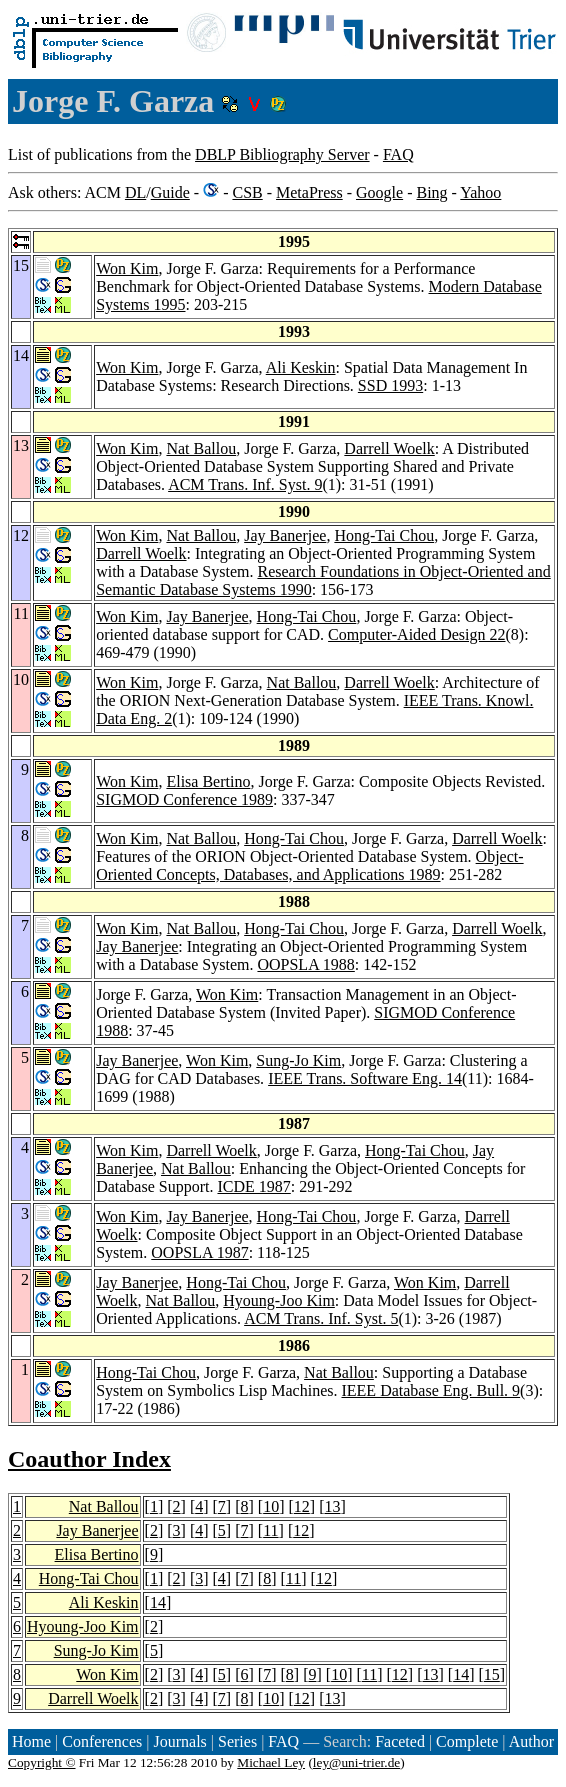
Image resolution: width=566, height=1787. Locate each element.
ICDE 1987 (253, 1186)
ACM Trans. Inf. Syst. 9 (245, 484)
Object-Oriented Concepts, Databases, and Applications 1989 (309, 865)
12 (302, 1506)
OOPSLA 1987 (199, 1252)
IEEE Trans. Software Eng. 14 (365, 1078)
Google (379, 192)
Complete (467, 1741)
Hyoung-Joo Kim (279, 1300)
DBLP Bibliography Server (282, 154)
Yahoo (480, 192)
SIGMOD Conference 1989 (184, 799)
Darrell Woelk (389, 448)
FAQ (398, 154)
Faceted (400, 1741)
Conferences (102, 1741)
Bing (431, 192)
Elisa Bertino (208, 781)
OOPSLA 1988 (305, 964)
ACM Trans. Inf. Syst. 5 (321, 1318)
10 (271, 1506)
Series (237, 1741)
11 (270, 1530)
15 (492, 1674)
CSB (247, 192)
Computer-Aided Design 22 (416, 634)
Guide (170, 192)
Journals (179, 1741)
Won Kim (127, 268)
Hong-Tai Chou (384, 535)
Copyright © (42, 1762)
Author (531, 1741)
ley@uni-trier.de (356, 1762)
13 (332, 1506)
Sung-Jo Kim (298, 1060)
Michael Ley (271, 1762)
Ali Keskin (301, 367)
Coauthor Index (89, 1459)
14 (158, 1602)
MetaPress (309, 192)
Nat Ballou (201, 448)
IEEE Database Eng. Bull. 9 (430, 1390)
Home (31, 1741)
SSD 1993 (390, 385)
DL (135, 192)
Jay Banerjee (285, 535)
